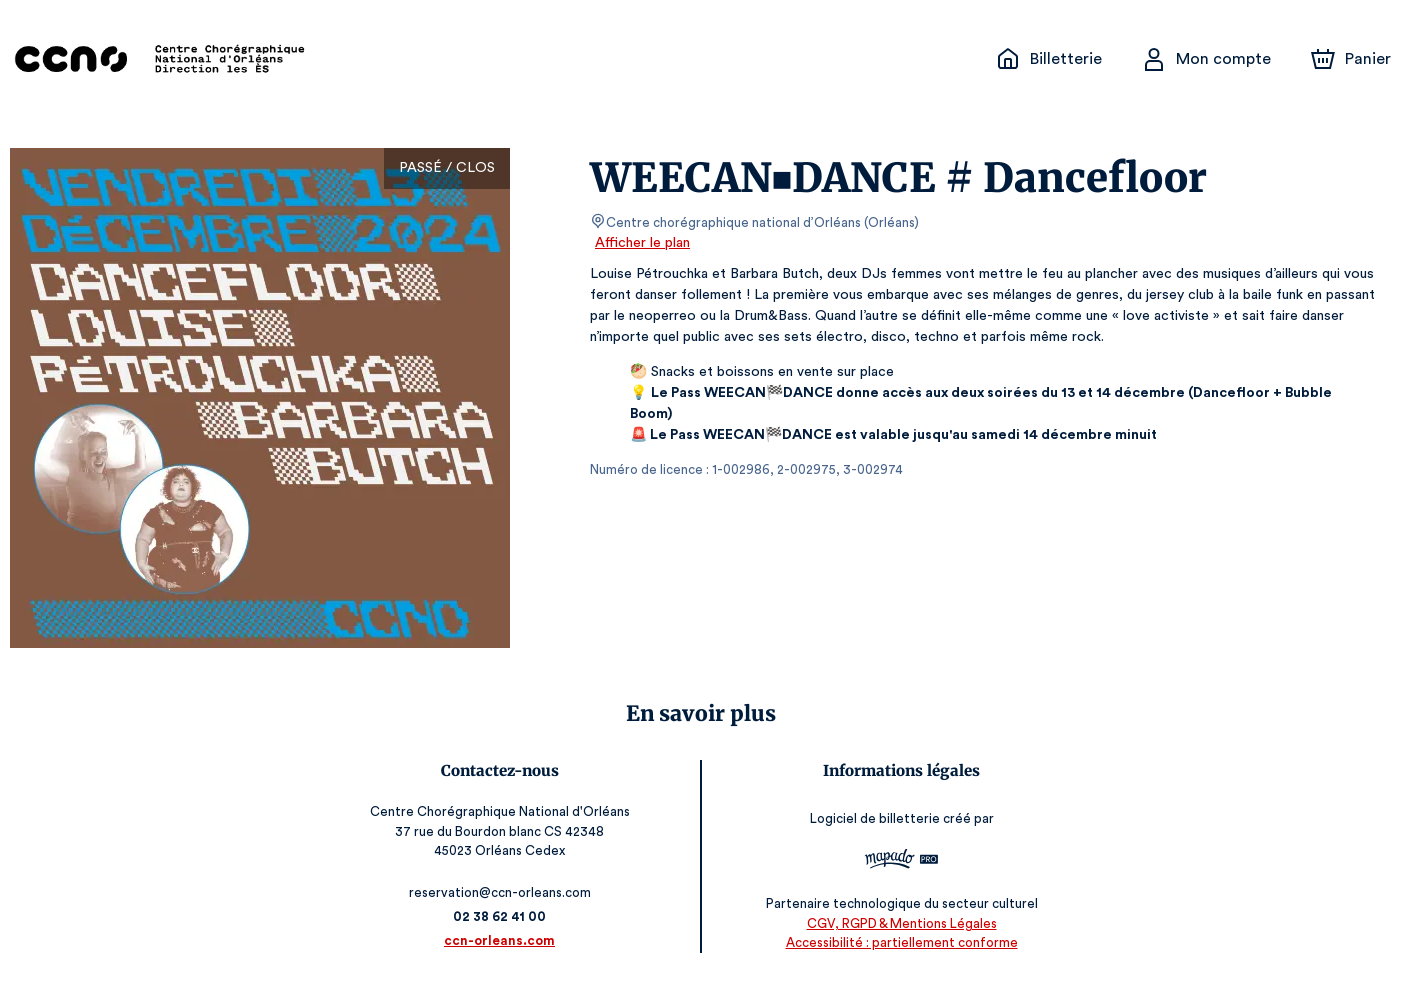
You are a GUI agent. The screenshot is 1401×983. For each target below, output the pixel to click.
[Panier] (1351, 59)
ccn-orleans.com (502, 940)
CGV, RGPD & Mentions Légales (898, 923)
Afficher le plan (641, 243)
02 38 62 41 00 (503, 916)
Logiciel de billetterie (872, 819)
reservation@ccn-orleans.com (503, 892)
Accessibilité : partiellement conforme (898, 942)
